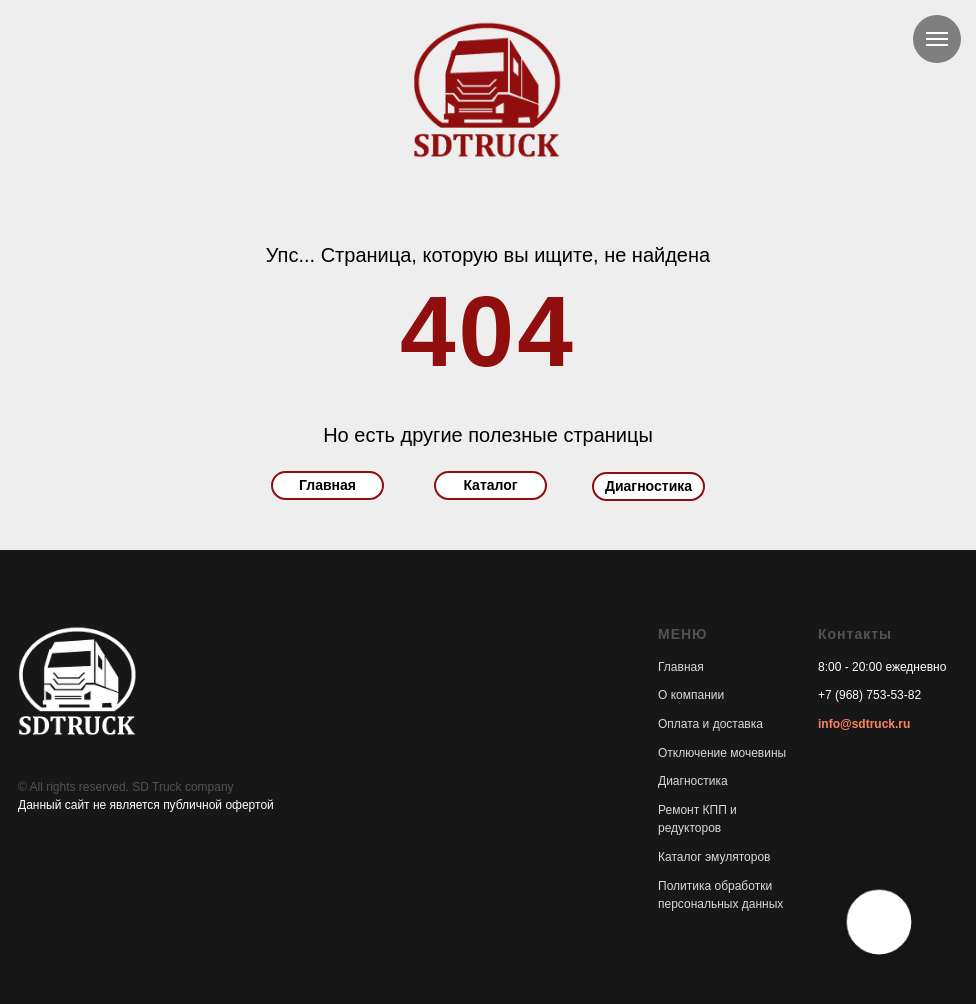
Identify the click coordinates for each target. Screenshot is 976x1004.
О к (667, 695)
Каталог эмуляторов (714, 857)
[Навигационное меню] (937, 39)
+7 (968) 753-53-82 (869, 695)
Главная (327, 485)
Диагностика (648, 486)
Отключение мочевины (722, 753)
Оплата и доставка (710, 724)
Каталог (490, 485)
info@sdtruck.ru (864, 724)
